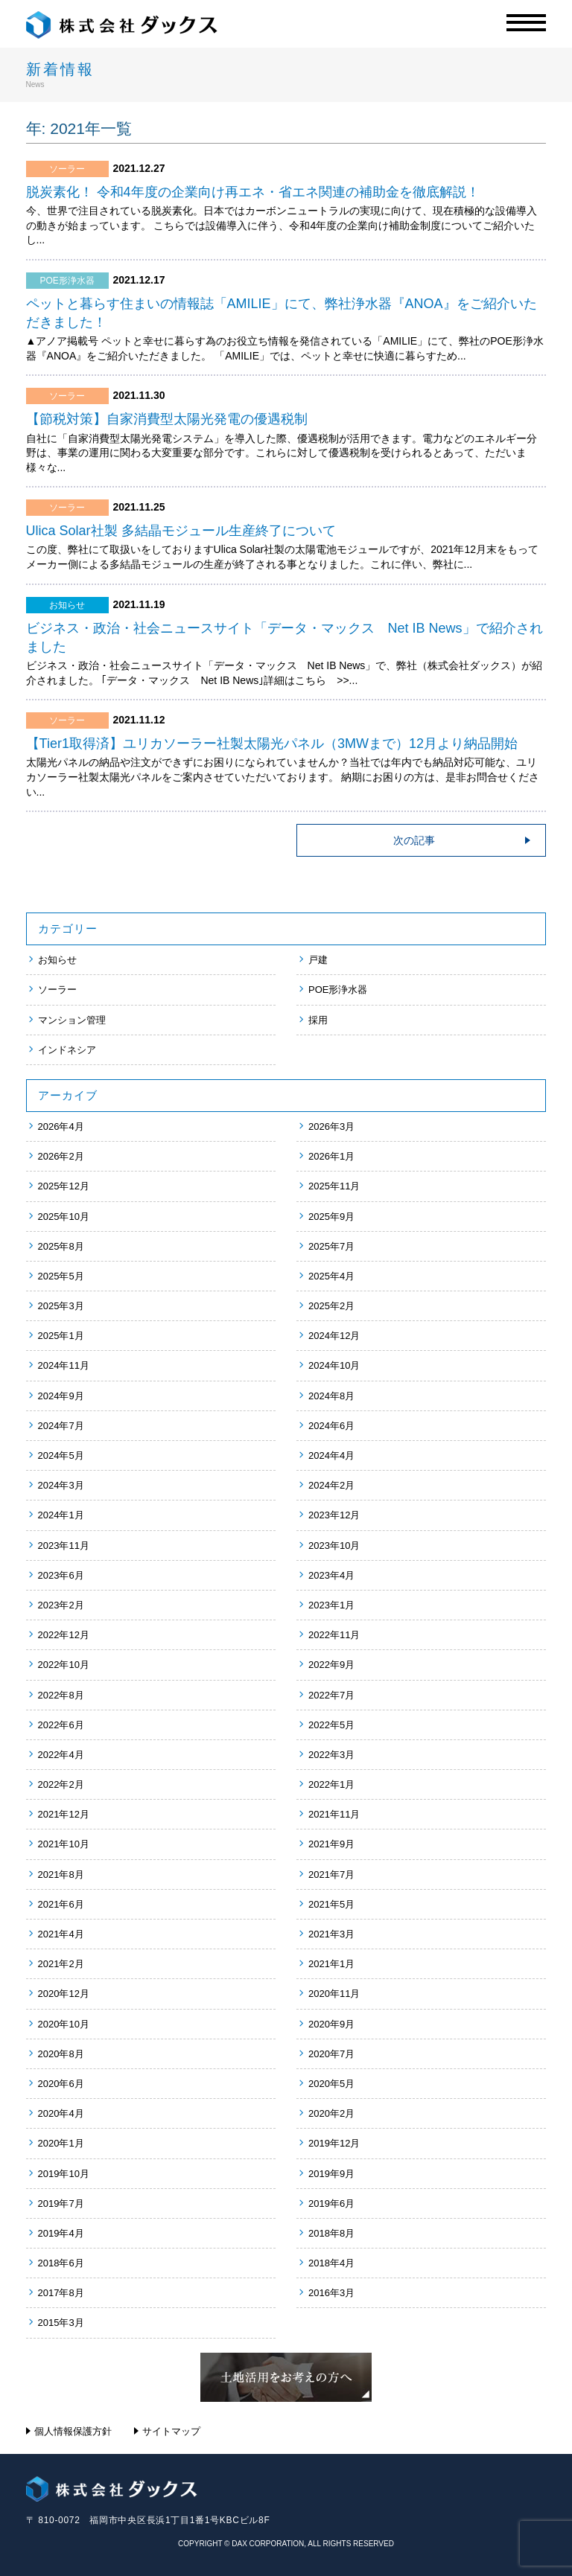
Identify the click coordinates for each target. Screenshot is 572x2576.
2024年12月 (334, 1335)
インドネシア (67, 1049)
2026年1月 (331, 1156)
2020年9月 (331, 2024)
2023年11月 (63, 1545)
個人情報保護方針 (73, 2431)
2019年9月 (331, 2173)
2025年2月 (331, 1305)
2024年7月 (61, 1425)
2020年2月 (331, 2113)
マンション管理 (72, 1020)
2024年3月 (61, 1485)
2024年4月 (331, 1455)
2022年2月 (61, 1784)
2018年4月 (331, 2263)
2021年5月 (331, 1904)
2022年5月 (331, 1724)
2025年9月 (331, 1216)
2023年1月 (331, 1605)
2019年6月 (331, 2203)
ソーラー (57, 989)
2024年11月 (63, 1365)
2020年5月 (331, 2083)
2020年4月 (61, 2113)
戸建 (318, 959)
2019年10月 (63, 2173)
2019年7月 (61, 2203)
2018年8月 (331, 2233)
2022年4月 (61, 1754)
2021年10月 (63, 1844)
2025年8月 (61, 1246)
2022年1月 (331, 1784)
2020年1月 (61, 2143)
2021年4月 (61, 1934)
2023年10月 (334, 1545)
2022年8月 (61, 1695)
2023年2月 (61, 1605)
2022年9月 (331, 1664)
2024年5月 (61, 1455)
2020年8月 (61, 2053)
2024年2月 (331, 1485)
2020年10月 (63, 2024)
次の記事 (414, 840)
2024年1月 (61, 1515)
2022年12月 (63, 1634)
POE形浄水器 (337, 989)
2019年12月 (334, 2143)
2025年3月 (61, 1305)
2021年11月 (334, 1814)
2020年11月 (334, 1993)
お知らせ (57, 959)
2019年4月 (61, 2233)
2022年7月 (331, 1695)
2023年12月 (334, 1515)
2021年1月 (331, 1963)
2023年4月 (331, 1575)
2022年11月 (334, 1634)
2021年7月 (331, 1874)
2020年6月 (61, 2083)
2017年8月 (61, 2292)
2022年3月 (331, 1754)
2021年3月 (331, 1934)
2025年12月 (63, 1186)
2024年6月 (331, 1425)
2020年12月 (63, 1993)
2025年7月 (331, 1246)
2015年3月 (61, 2322)
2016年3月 (331, 2292)
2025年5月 (61, 1276)
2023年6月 (61, 1575)
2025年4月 (331, 1276)
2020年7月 (331, 2053)
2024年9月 (61, 1396)
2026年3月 (331, 1126)
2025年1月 (61, 1335)
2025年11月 (334, 1186)
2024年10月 (334, 1365)
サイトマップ (171, 2431)
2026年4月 (61, 1126)
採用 (318, 1020)
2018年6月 (61, 2263)
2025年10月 (63, 1216)
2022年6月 (61, 1724)
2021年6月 (61, 1904)
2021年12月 (63, 1814)
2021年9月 (331, 1844)
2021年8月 (61, 1874)
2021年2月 (61, 1963)
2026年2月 (61, 1156)
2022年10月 (63, 1664)
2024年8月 (331, 1396)
